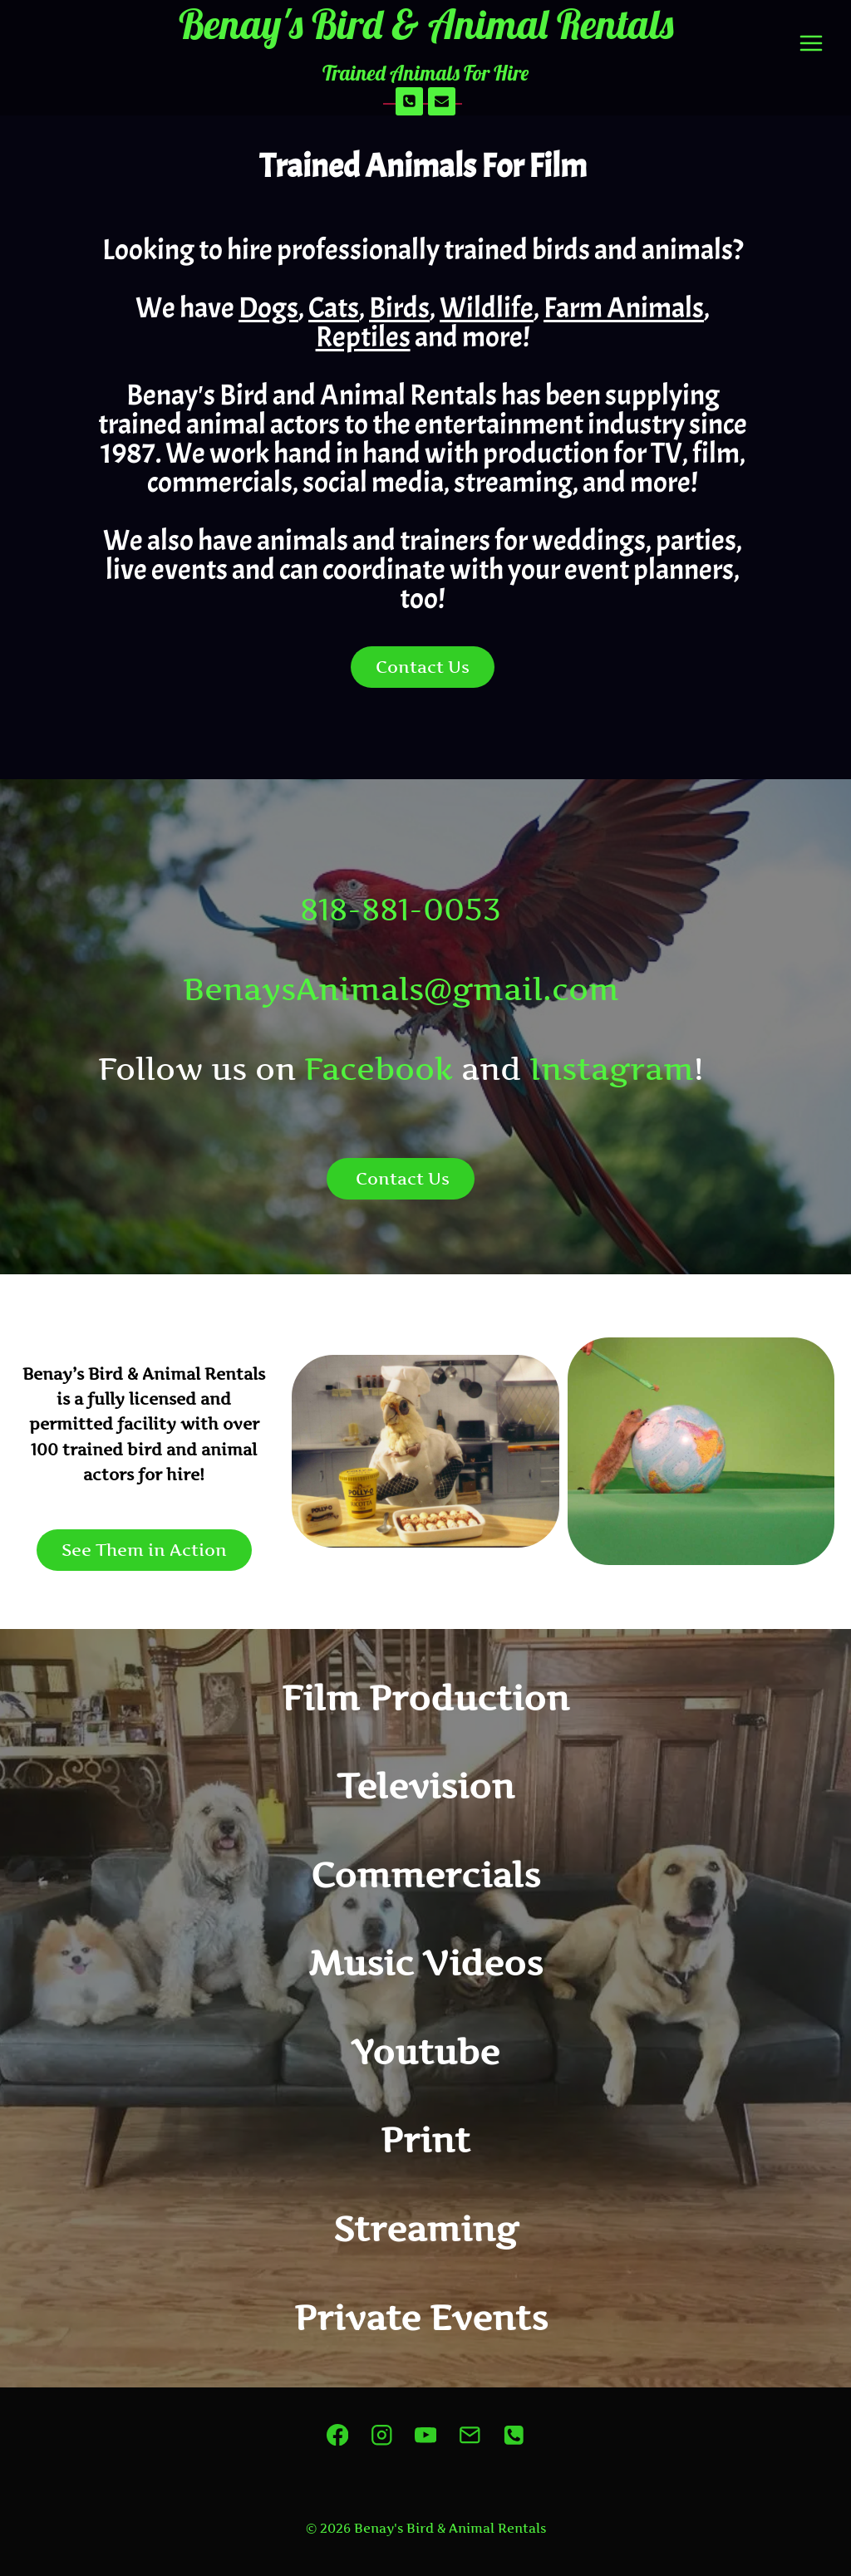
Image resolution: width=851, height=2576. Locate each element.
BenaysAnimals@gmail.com (401, 989)
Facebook (378, 1068)
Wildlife (487, 307)
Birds (399, 307)
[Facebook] (337, 2434)
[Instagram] (381, 2434)
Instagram (611, 1068)
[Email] (442, 101)
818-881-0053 (400, 909)
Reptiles (363, 337)
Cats (333, 307)
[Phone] (410, 101)
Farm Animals (624, 307)
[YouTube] (425, 2434)
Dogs (268, 307)
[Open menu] (810, 43)
